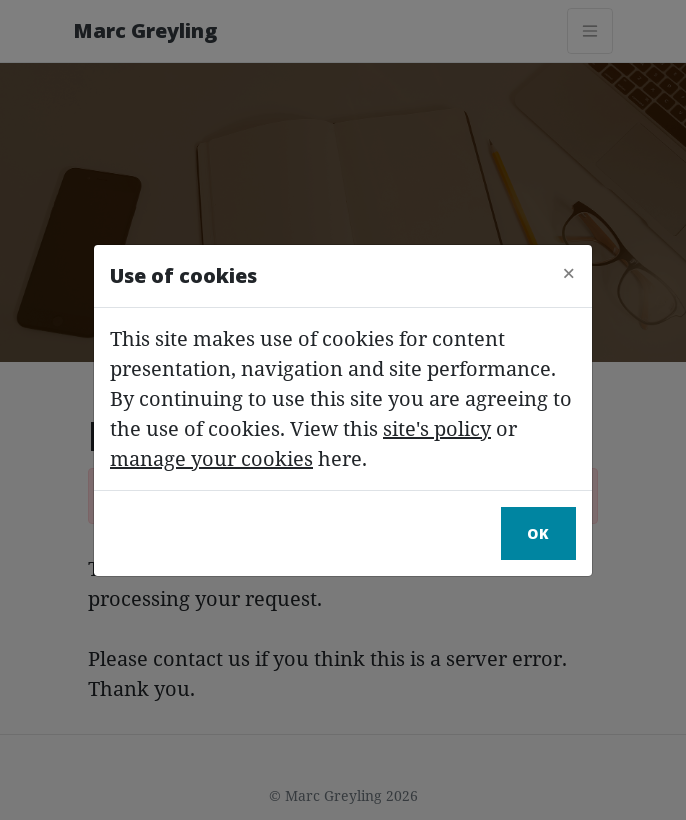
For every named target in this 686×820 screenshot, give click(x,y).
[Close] (569, 273)
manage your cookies (211, 458)
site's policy (437, 428)
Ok (538, 533)
